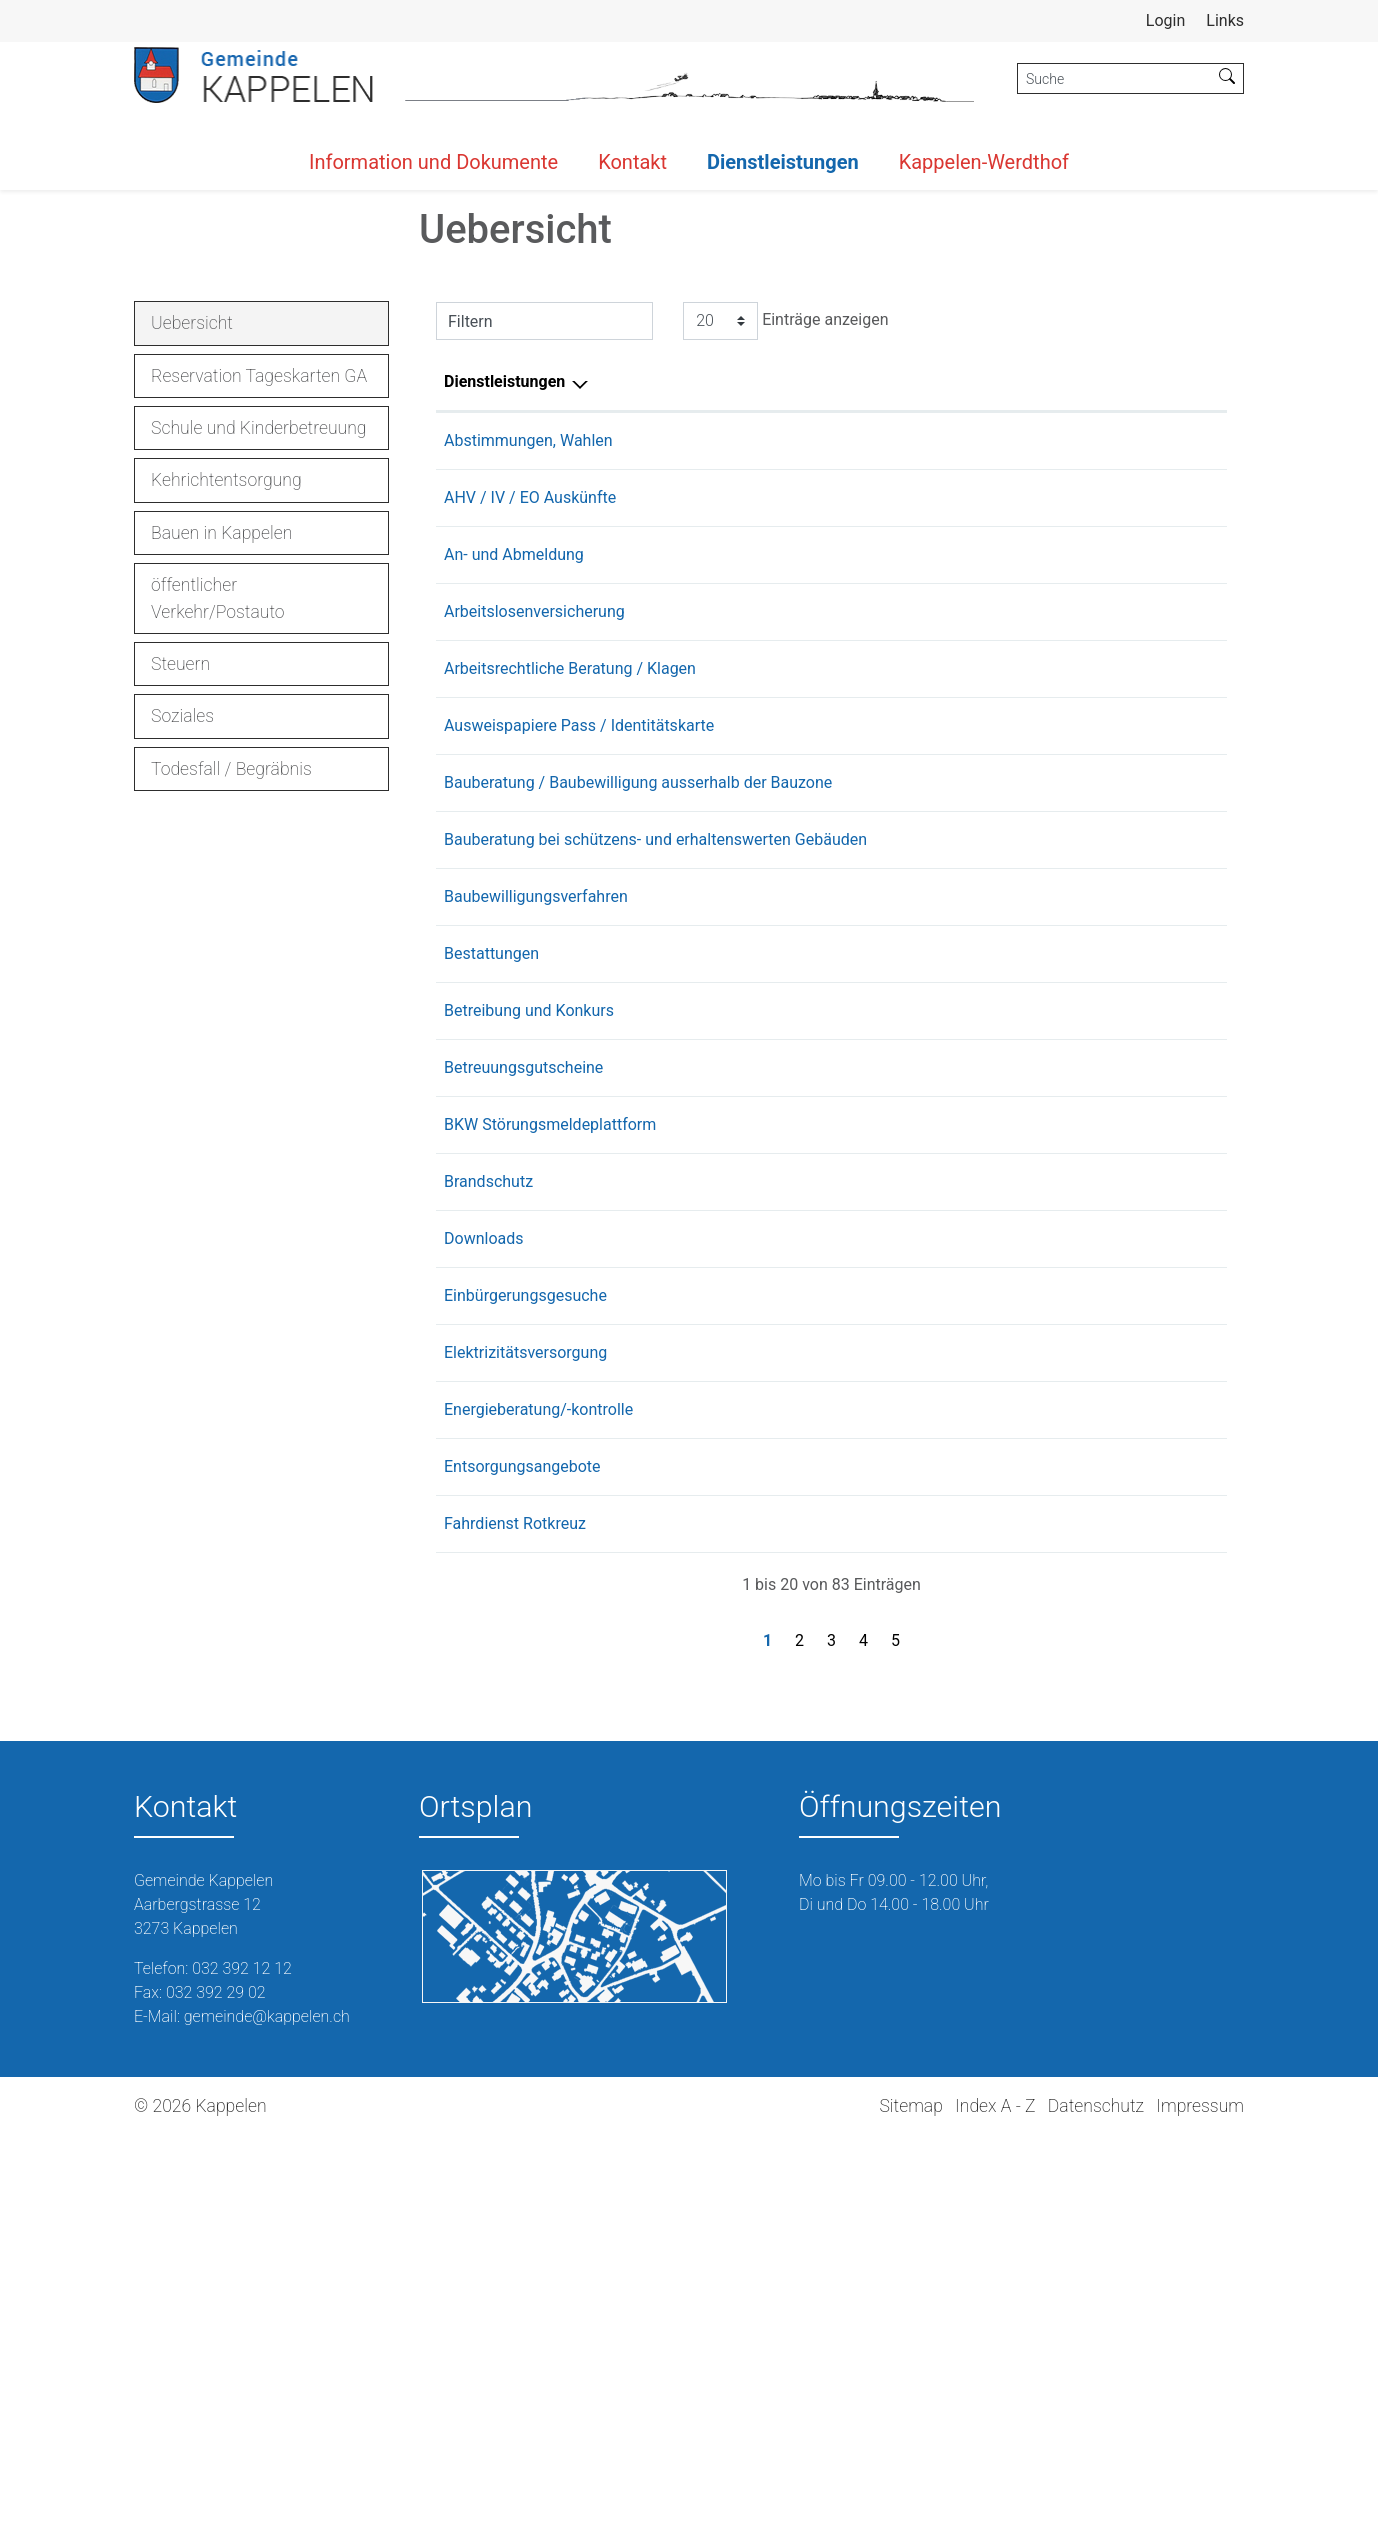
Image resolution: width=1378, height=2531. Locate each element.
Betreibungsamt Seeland (910, 1405)
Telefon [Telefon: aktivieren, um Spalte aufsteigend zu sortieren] (1144, 680)
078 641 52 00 (1168, 1804)
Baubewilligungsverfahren (536, 1291)
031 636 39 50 (1168, 991)
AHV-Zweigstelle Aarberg (911, 796)
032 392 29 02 (216, 2387)
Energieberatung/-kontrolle (538, 1804)
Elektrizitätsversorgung (525, 1747)
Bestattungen (491, 1348)
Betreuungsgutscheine (523, 1462)
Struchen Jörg (873, 1804)
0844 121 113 (1166, 1747)
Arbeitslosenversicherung (534, 910)
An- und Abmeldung (514, 853)
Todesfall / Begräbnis (231, 1068)
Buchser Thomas (883, 739)
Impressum (1200, 2501)
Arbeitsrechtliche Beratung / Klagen (570, 991)
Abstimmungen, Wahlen (528, 739)
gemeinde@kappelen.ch (267, 2411)
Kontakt (632, 162)
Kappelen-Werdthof (984, 162)
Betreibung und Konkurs (529, 1405)
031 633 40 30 (1168, 1210)
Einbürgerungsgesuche (525, 1690)
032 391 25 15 (1168, 796)
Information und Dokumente (433, 162)
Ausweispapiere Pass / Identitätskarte (579, 1072)
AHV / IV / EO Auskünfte (530, 796)
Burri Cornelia (871, 1462)
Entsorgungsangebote (522, 1861)
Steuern (180, 963)
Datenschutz (1096, 2501)
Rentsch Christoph (888, 1861)
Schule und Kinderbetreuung (259, 727)
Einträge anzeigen (785, 620)
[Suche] (1114, 78)
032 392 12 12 (1168, 739)
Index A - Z (995, 2501)
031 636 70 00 (1168, 910)
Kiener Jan (861, 1576)
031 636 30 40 (1168, 1405)
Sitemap (910, 2501)
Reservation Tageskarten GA (259, 675)
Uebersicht (207, 627)
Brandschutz (488, 1576)
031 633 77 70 (1168, 1129)
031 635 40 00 (1168, 1072)
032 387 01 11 (1168, 1690)
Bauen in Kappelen (221, 832)
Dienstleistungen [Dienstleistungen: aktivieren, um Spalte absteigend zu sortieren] (504, 680)
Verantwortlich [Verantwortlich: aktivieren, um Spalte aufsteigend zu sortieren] (876, 680)
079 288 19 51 (1168, 1861)
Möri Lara (857, 853)
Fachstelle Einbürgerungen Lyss (935, 1690)
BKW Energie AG (881, 1747)
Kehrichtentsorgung (226, 779)
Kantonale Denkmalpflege (914, 1210)
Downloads (483, 1633)
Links (1225, 20)
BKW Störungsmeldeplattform (550, 1519)
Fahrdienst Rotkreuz (515, 1918)
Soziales (182, 1015)
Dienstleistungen (783, 162)
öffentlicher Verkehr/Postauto (218, 897)
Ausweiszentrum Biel (897, 1072)
